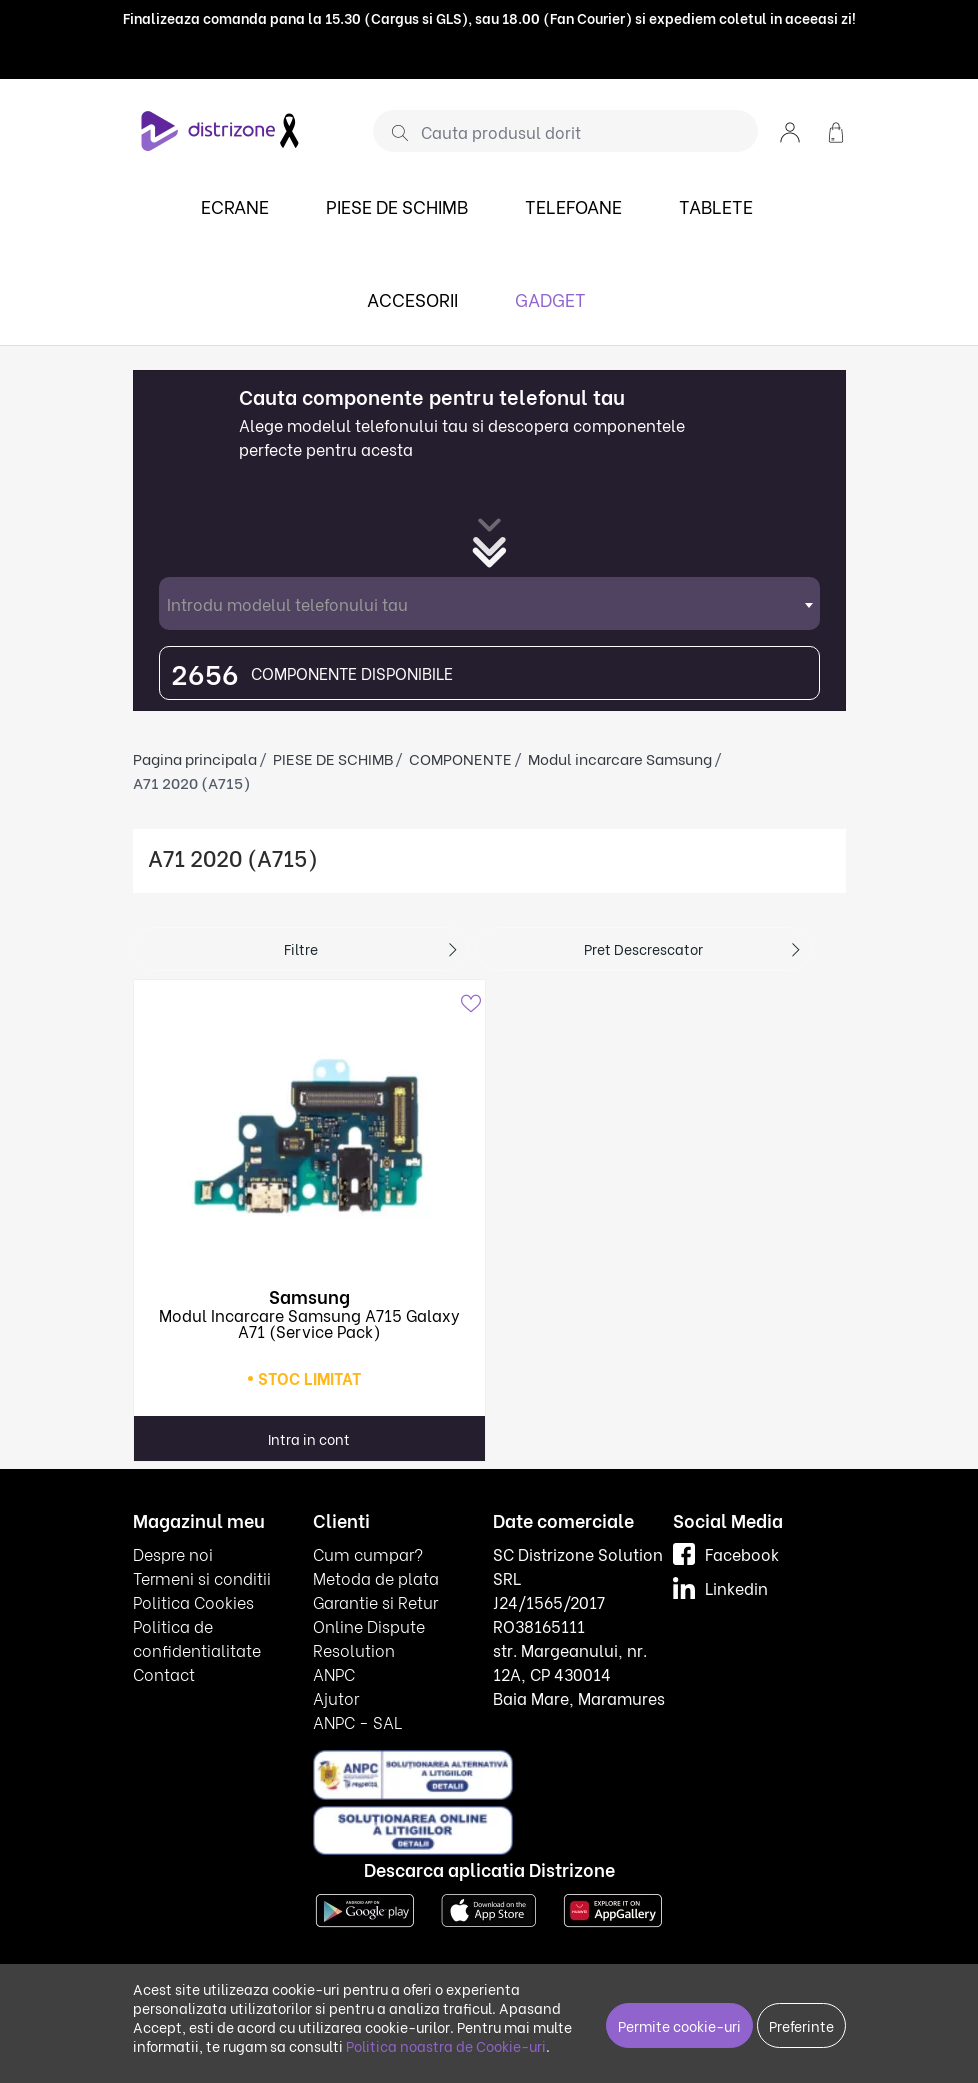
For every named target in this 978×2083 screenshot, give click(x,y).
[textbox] (489, 603)
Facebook (726, 1553)
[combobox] (489, 603)
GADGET (550, 298)
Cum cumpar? (368, 1553)
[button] (790, 130)
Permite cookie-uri (679, 2025)
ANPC (334, 1673)
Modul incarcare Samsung (620, 758)
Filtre (301, 948)
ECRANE (235, 205)
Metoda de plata (376, 1577)
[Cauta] (392, 132)
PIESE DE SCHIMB (397, 205)
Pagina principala (195, 758)
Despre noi (173, 1553)
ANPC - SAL (357, 1721)
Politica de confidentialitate (197, 1637)
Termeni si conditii (202, 1577)
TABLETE (716, 205)
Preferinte (801, 2025)
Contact (164, 1673)
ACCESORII (412, 298)
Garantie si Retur (375, 1601)
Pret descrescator (643, 948)
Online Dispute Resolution (369, 1637)
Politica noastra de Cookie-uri (446, 2045)
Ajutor (336, 1697)
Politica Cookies (193, 1601)
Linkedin (720, 1587)
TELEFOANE (573, 205)
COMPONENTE (460, 758)
